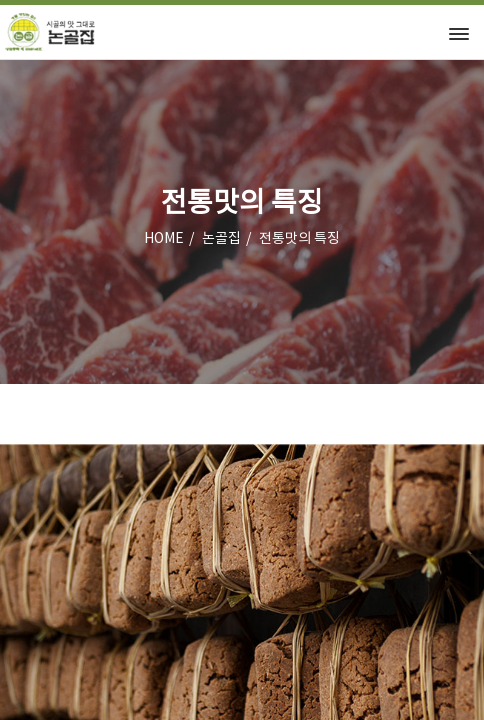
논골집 (221, 239)
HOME (164, 239)
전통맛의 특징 (299, 239)
